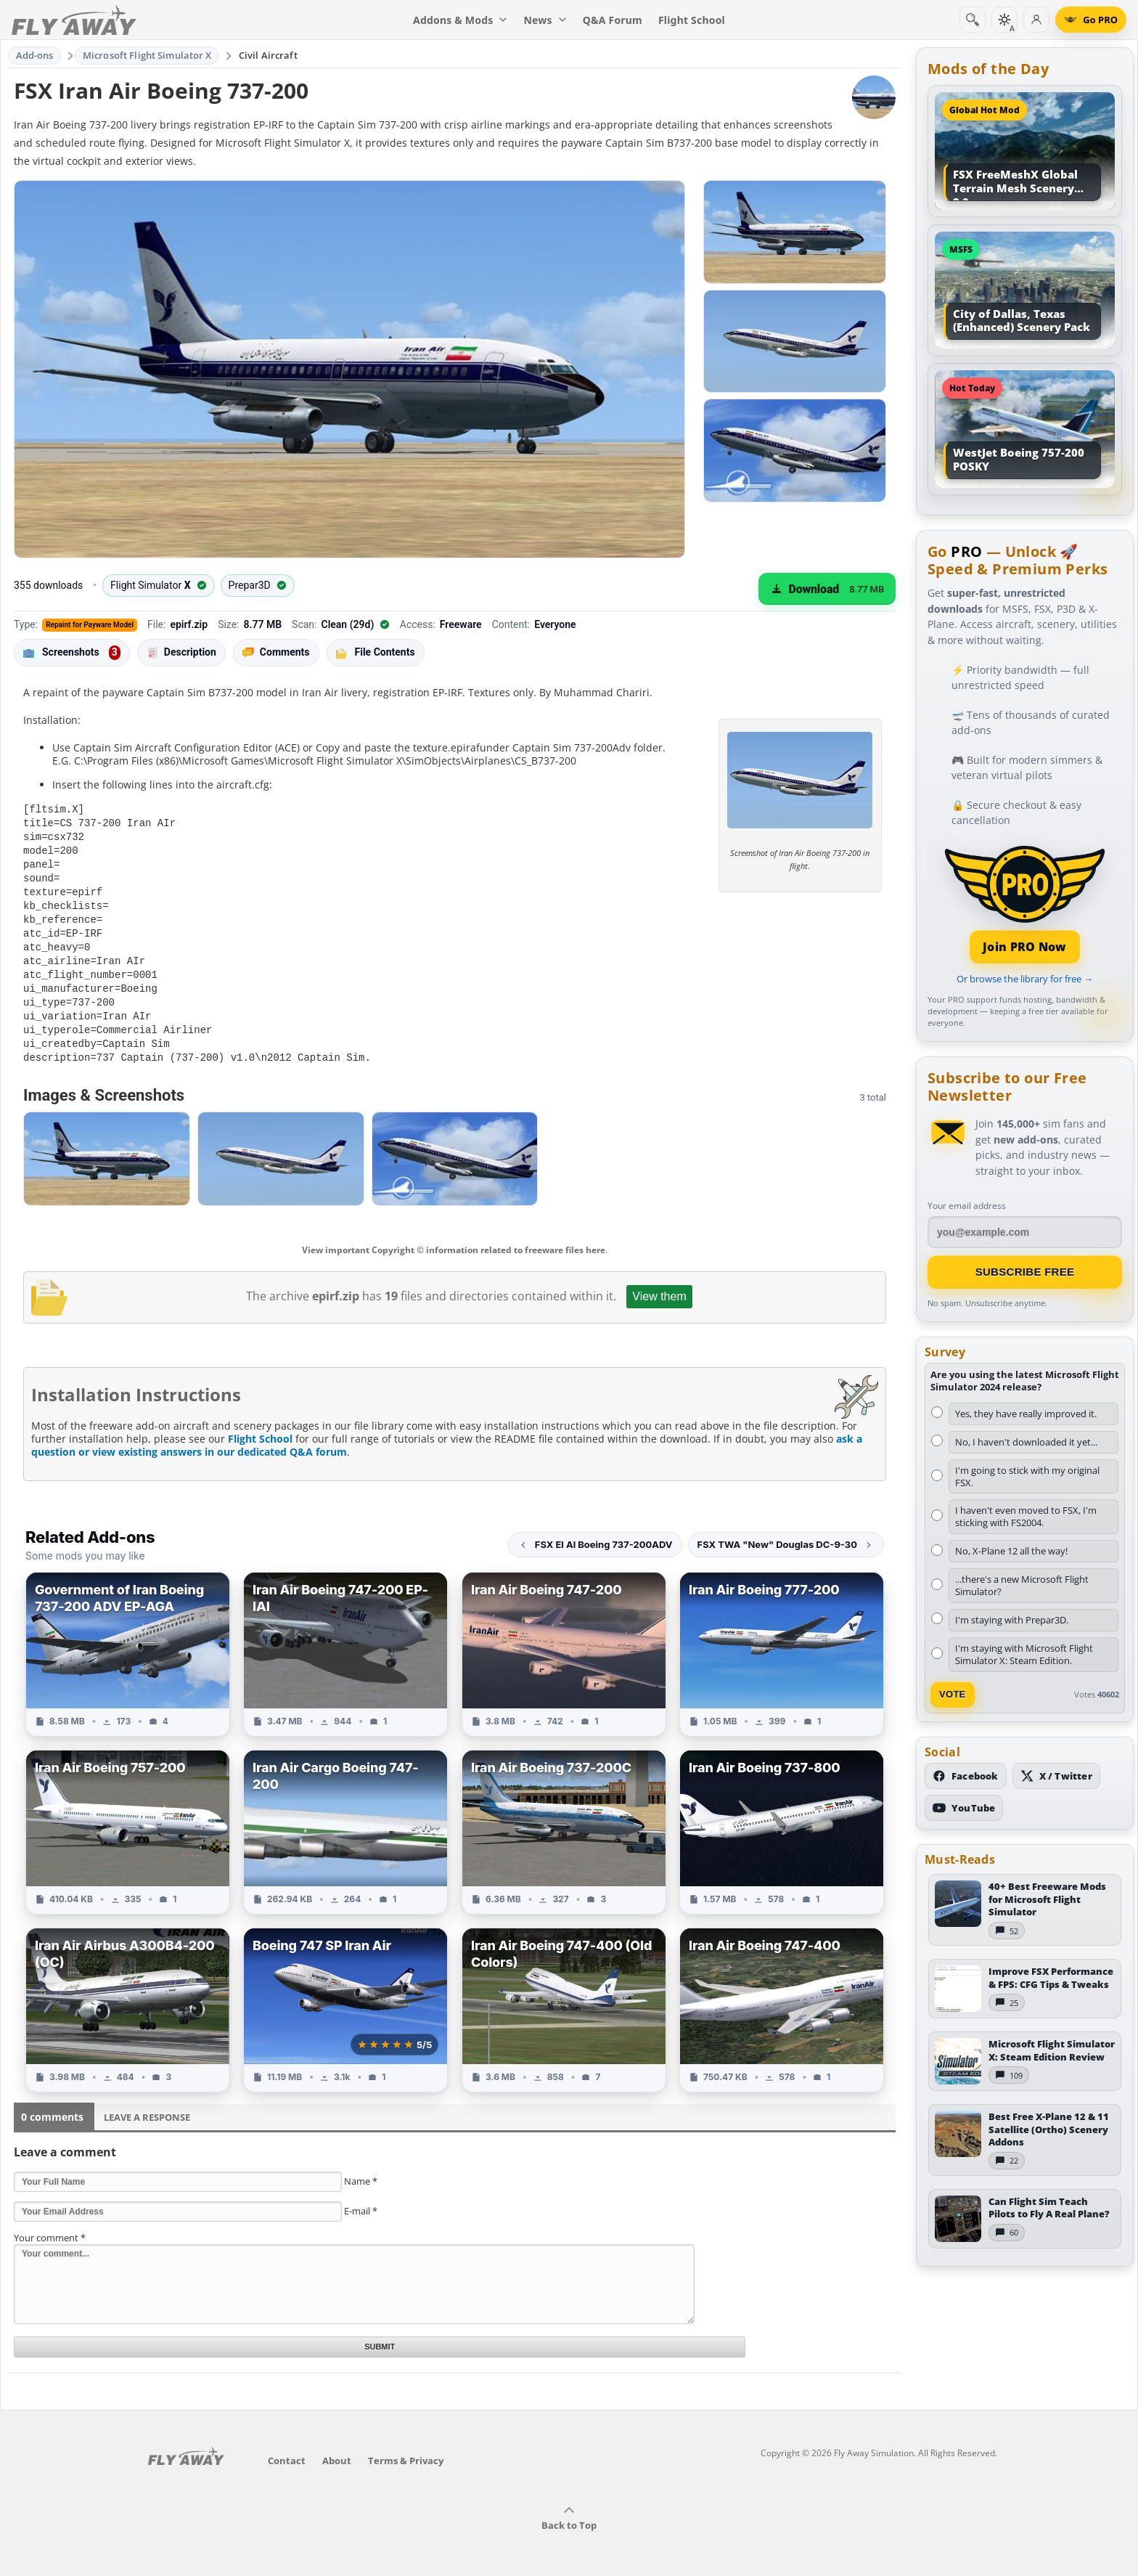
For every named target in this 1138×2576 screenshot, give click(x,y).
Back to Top (569, 2508)
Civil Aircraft (268, 55)
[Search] (972, 20)
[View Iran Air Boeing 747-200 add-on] (564, 1640)
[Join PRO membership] (1025, 902)
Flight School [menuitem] (691, 20)
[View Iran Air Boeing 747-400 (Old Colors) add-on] (564, 1996)
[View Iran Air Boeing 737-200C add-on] (564, 1818)
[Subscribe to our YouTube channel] (964, 1808)
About (336, 2450)
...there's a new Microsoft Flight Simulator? (1022, 1585)
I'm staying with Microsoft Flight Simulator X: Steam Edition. (1024, 1654)
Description (181, 652)
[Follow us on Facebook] (966, 1776)
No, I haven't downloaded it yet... (1026, 1441)
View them (659, 1282)
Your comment (50, 2223)
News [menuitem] (545, 20)
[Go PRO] (1090, 20)
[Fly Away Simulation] (74, 20)
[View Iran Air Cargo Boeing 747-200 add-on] (345, 1818)
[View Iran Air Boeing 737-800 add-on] (781, 1818)
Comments (276, 652)
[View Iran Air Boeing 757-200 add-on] (127, 1818)
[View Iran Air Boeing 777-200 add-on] (781, 1640)
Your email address (967, 1205)
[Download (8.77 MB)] (827, 589)
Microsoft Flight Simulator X (147, 55)
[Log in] (1036, 20)
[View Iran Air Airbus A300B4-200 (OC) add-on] (127, 1996)
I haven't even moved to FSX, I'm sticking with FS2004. (1026, 1516)
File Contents (375, 652)
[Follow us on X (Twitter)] (1056, 1776)
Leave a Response (147, 2103)
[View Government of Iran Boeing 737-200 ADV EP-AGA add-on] (127, 1640)
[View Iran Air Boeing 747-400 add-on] (781, 1996)
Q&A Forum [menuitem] (612, 20)
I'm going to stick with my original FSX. (1027, 1476)
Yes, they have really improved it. (1026, 1413)
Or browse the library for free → (1025, 978)
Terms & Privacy (405, 2450)
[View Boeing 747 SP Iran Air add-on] (345, 1996)
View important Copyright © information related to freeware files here (453, 1236)
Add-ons (35, 55)
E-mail (360, 2197)
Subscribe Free (1025, 1271)
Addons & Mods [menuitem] (460, 20)
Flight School (260, 1425)
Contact (287, 2450)
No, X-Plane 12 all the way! (1011, 1550)
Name (360, 2167)
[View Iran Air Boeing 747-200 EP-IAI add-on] (345, 1640)
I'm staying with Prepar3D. (1011, 1619)
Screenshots (71, 652)
